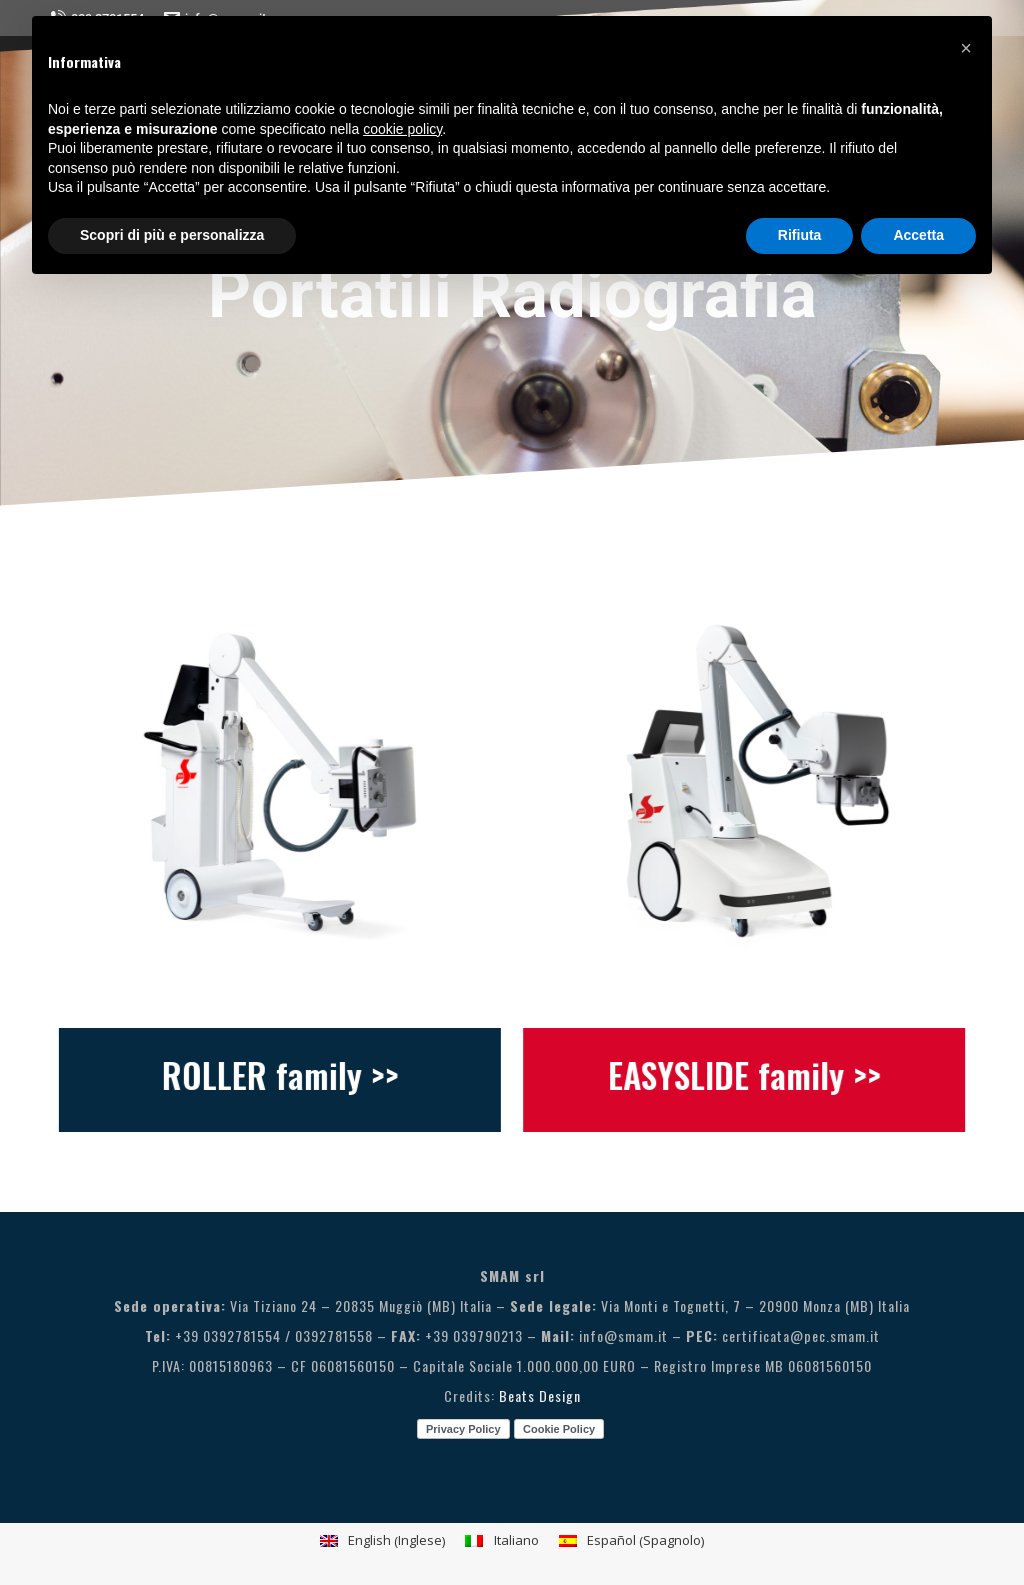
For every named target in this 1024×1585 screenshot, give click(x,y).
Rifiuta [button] (800, 235)
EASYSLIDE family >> (759, 1074)
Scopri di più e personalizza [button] (172, 235)
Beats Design (540, 1395)
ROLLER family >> (264, 1074)
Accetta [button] (918, 235)
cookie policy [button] (402, 129)
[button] (966, 48)
